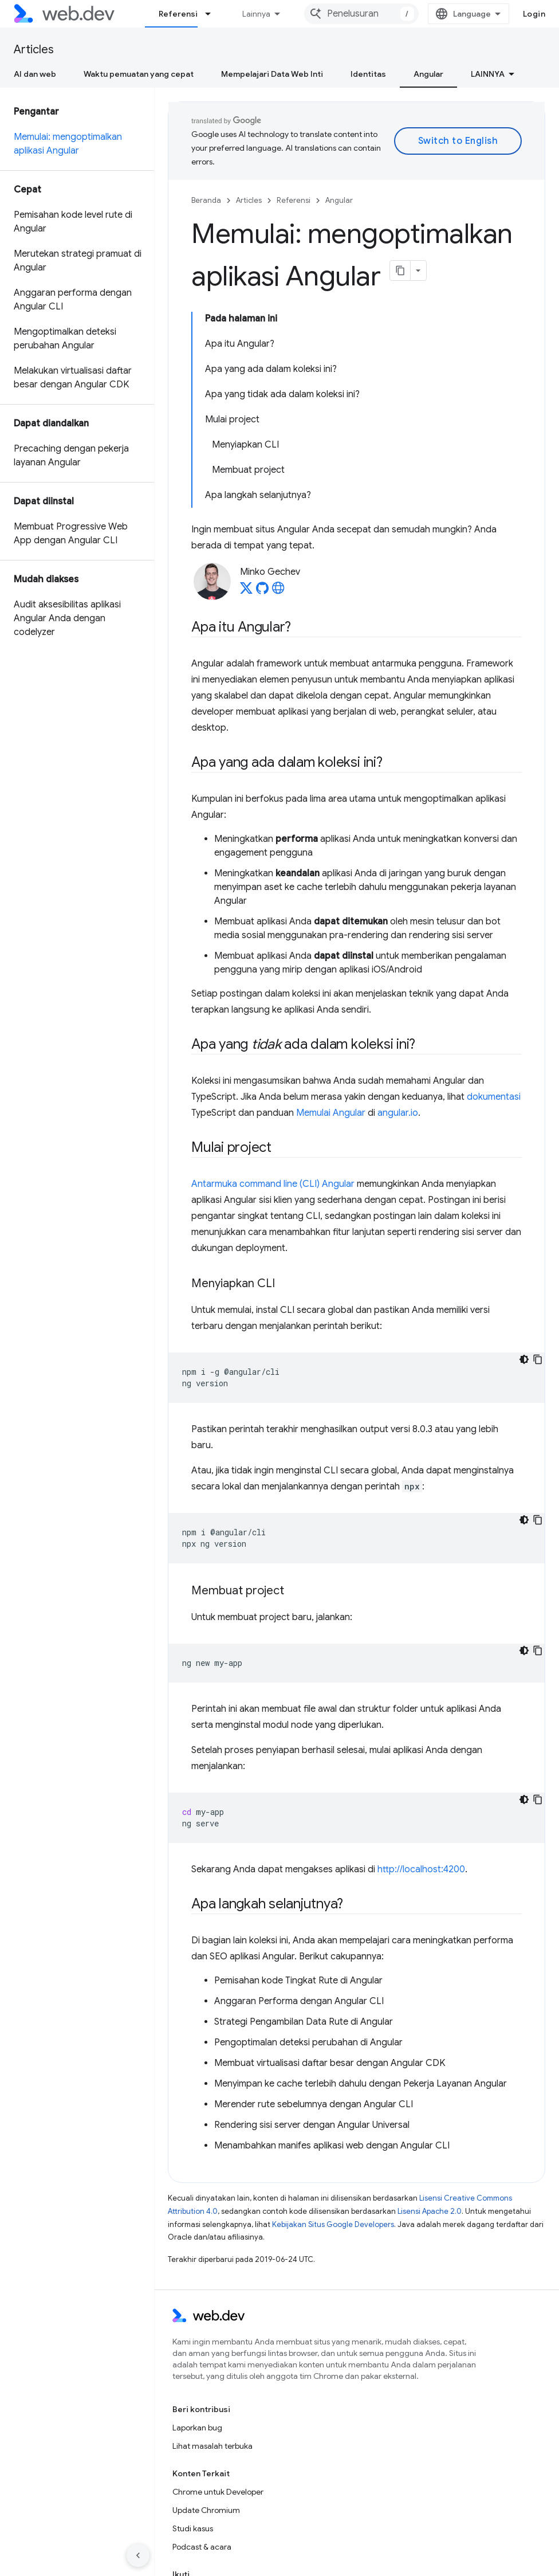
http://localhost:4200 (421, 1869)
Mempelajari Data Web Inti (272, 74)
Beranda (206, 200)
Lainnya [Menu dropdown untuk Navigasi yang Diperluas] (256, 14)
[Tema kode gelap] (524, 1359)
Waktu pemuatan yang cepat (139, 74)
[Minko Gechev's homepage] (278, 591)
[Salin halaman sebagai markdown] (400, 270)
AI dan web (35, 74)
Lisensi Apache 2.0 (429, 2211)
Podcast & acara (201, 2547)
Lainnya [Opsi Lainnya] (488, 74)
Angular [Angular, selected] (428, 74)
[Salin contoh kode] (538, 1359)
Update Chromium (206, 2510)
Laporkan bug (197, 2427)
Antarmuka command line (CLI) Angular (273, 1184)
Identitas (368, 74)
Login (534, 14)
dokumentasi (494, 1097)
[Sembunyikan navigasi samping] (138, 2555)
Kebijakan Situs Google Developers (333, 2224)
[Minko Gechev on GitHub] (262, 591)
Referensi (293, 200)
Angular (339, 200)
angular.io (397, 1113)
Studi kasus (192, 2528)
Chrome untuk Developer (217, 2492)
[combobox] (361, 13)
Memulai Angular (330, 1113)
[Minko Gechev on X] (246, 591)
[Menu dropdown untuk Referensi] (213, 14)
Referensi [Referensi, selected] (178, 14)
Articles (34, 49)
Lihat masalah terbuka (212, 2446)
